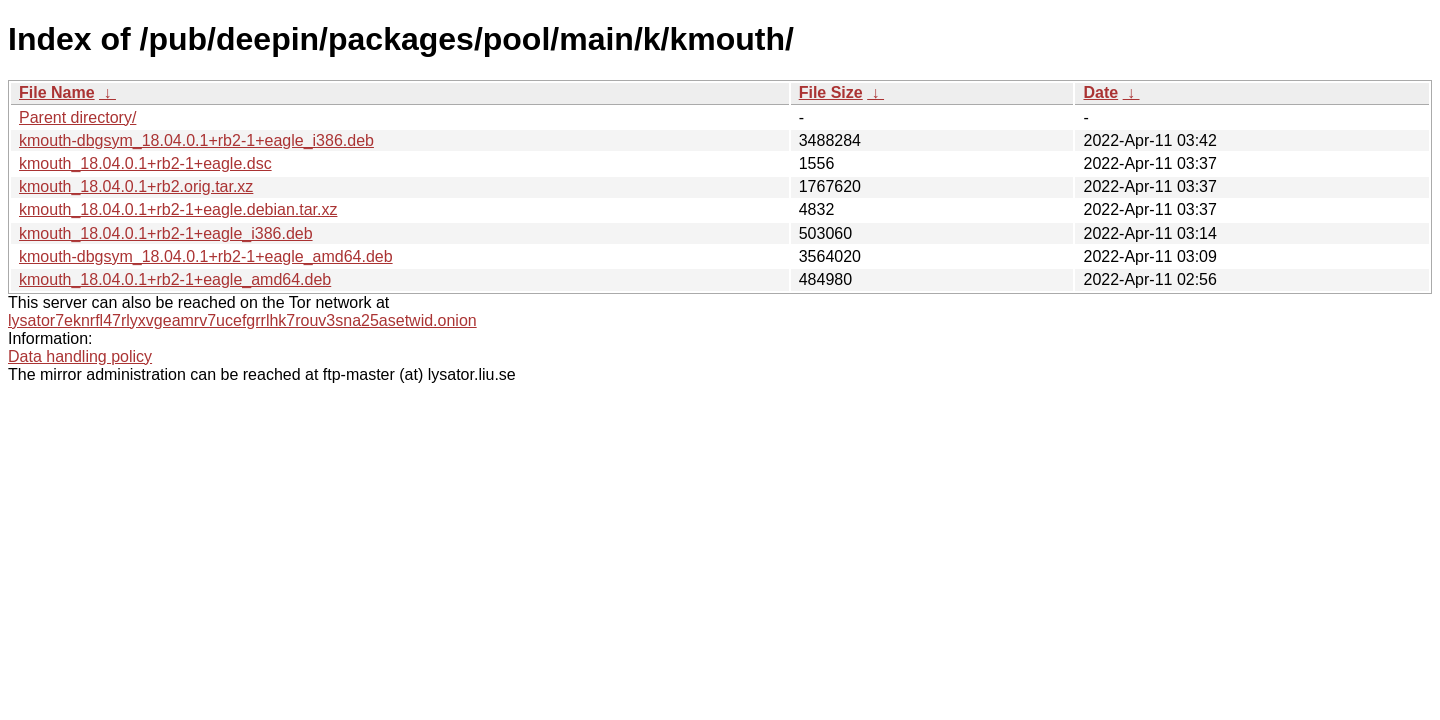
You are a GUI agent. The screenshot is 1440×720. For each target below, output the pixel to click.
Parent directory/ (77, 117)
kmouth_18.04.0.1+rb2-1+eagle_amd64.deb (175, 279)
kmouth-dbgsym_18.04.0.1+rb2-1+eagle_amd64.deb (206, 256)
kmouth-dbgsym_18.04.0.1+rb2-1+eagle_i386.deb (196, 140)
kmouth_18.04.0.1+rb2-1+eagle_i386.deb (166, 233)
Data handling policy (80, 356)
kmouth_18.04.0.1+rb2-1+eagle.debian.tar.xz (178, 209)
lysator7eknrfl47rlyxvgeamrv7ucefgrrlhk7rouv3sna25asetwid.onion (242, 320)
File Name (57, 92)
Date (1100, 92)
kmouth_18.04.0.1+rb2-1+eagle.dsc (145, 163)
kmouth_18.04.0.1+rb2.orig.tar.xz (136, 186)
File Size (831, 92)
